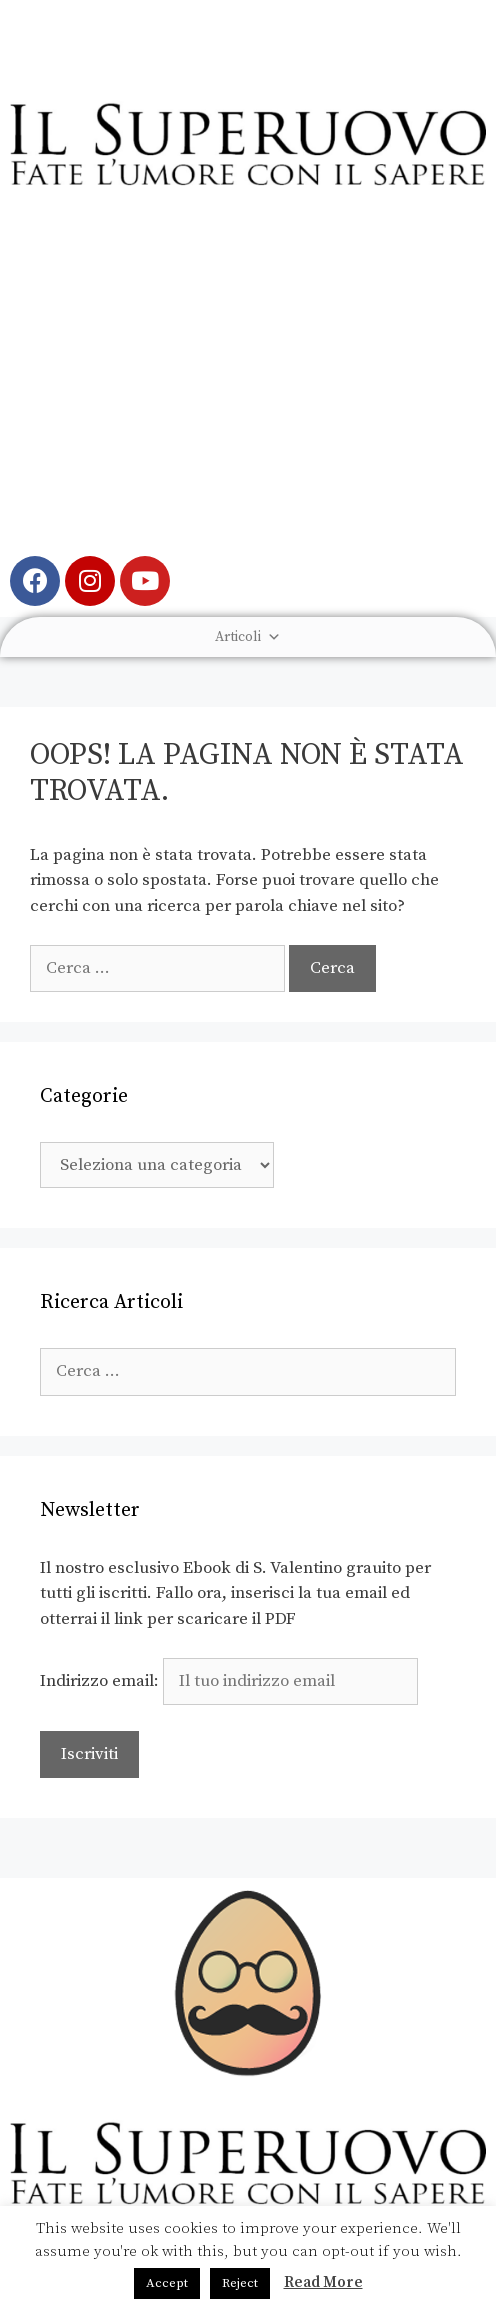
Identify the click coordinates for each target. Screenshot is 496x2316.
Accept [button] (167, 2283)
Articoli (248, 637)
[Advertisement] (248, 386)
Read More (323, 2282)
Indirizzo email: (229, 1681)
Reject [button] (240, 2283)
